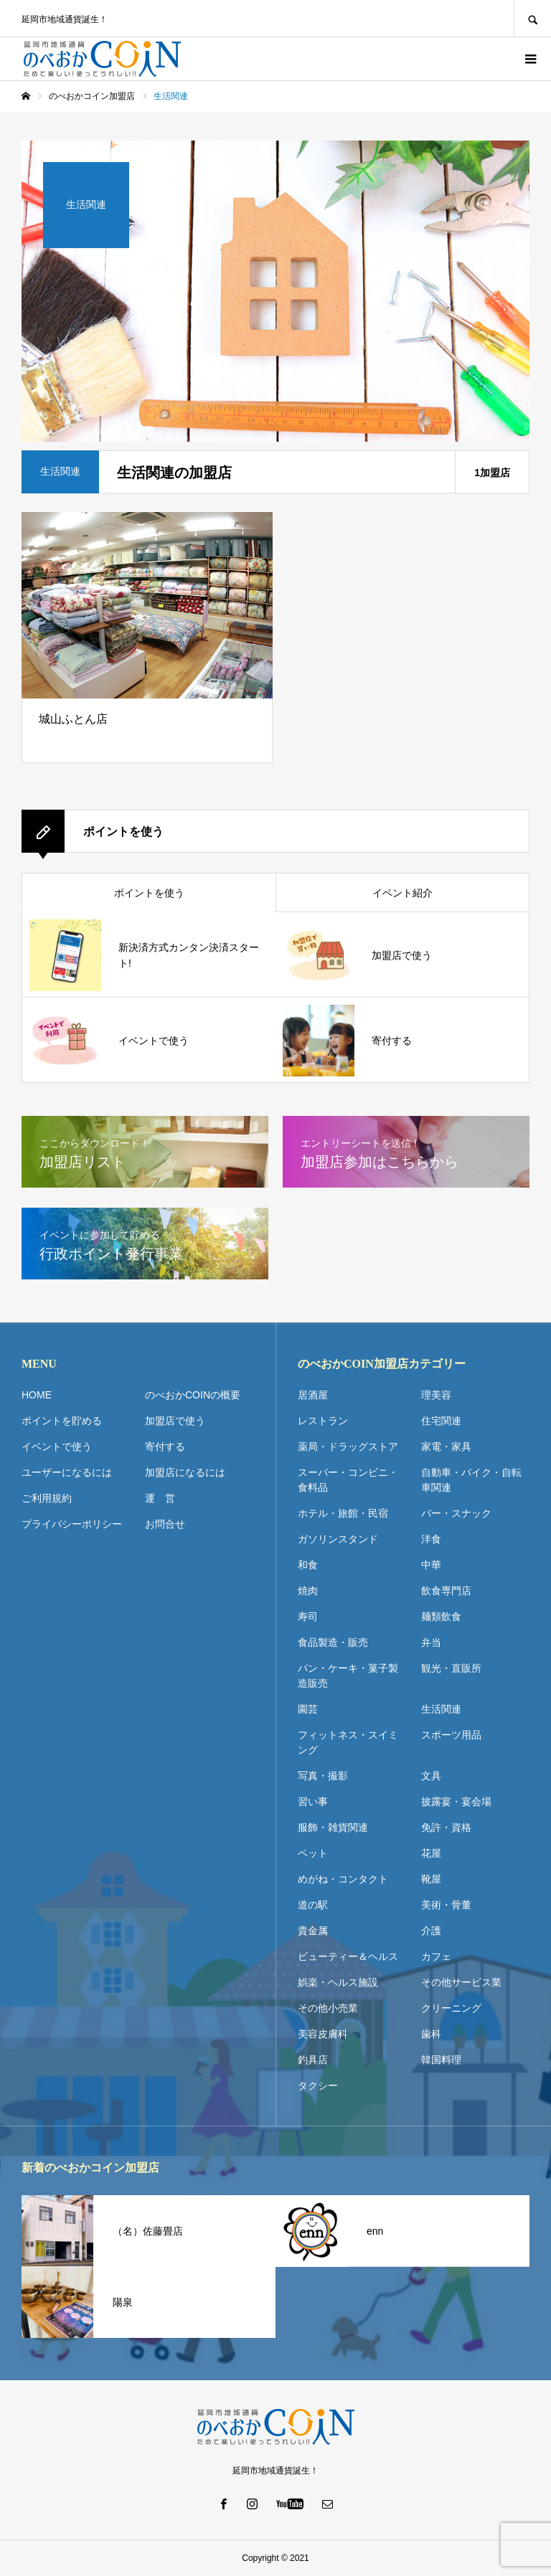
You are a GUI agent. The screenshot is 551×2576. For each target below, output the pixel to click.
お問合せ (165, 1524)
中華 (431, 1565)
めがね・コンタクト (343, 1879)
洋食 (431, 1539)
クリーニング (451, 2008)
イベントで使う (57, 1446)
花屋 (431, 1853)
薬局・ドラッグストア (348, 1446)
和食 (308, 1565)
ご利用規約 (47, 1498)
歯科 (431, 2034)
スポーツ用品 (451, 1735)
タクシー (318, 2085)
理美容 (436, 1395)
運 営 (160, 1498)
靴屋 (431, 1879)
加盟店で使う (175, 1420)
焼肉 (308, 1590)
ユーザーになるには (67, 1472)
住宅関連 (441, 1420)
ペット (313, 1853)
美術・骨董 (446, 1904)
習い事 (313, 1801)
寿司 (308, 1616)
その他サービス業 (461, 1982)
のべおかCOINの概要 (192, 1395)
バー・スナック (456, 1513)
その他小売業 (328, 2008)
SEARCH (532, 18)
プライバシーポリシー (72, 1524)
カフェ (436, 1956)
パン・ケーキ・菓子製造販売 (348, 1675)
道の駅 (313, 1904)
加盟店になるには (185, 1472)
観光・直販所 (451, 1668)
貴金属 (313, 1930)
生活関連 (441, 1709)
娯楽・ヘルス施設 (338, 1982)
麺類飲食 (441, 1616)
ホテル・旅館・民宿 (343, 1513)
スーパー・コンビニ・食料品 (348, 1480)
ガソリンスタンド (338, 1539)
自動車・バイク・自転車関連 (471, 1480)
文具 (431, 1775)
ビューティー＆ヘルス (348, 1956)
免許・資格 (446, 1827)
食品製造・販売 (333, 1642)
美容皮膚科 (323, 2034)
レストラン (323, 1420)
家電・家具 (446, 1446)
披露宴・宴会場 (456, 1801)
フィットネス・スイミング (348, 1742)
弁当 (431, 1642)
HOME (37, 1395)
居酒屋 (313, 1395)
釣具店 (313, 2059)
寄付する (165, 1446)
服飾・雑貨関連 (333, 1827)
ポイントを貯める (62, 1420)
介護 (431, 1930)
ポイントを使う (149, 893)
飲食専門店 (446, 1590)
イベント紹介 (402, 893)
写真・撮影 (323, 1775)
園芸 (308, 1709)
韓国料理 (441, 2059)
